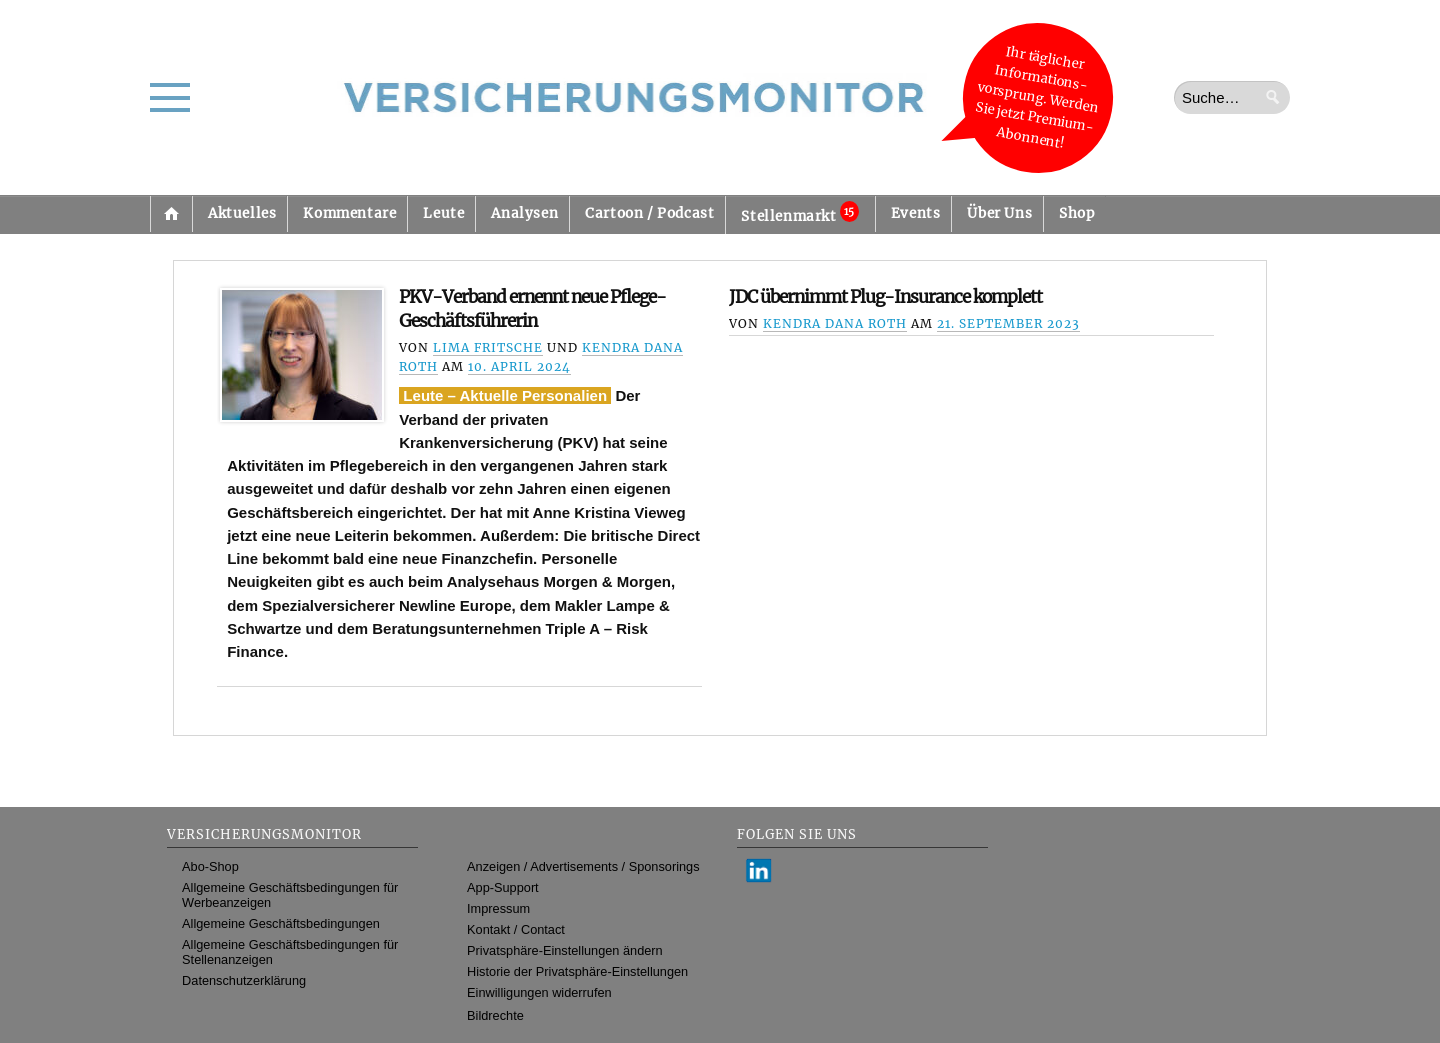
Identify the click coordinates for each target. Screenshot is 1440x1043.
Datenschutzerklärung (244, 980)
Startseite (171, 214)
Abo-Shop (210, 866)
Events (916, 213)
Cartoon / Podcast (649, 213)
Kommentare (349, 213)
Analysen (524, 213)
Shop (1076, 213)
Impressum (498, 908)
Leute (443, 213)
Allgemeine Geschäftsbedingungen (281, 923)
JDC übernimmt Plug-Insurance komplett (885, 297)
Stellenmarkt (799, 213)
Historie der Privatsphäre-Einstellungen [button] (577, 971)
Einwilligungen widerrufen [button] (539, 992)
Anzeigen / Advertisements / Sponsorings (583, 866)
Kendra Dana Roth (835, 323)
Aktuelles (242, 213)
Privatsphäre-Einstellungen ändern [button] (565, 950)
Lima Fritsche (488, 347)
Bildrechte (495, 1015)
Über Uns (999, 213)
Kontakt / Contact (516, 929)
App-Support (503, 887)
